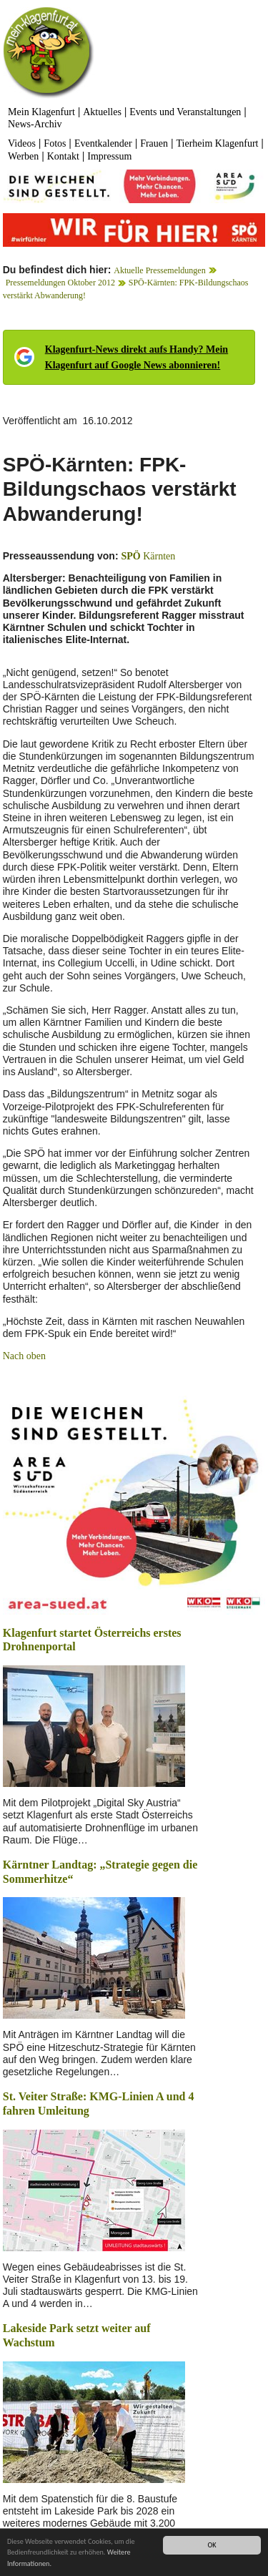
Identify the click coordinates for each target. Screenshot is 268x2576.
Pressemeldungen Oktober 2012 (60, 283)
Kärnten (148, 556)
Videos (22, 143)
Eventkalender (103, 143)
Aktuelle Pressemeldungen (159, 270)
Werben (23, 156)
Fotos (55, 143)
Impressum (109, 156)
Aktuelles (102, 112)
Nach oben (24, 1356)
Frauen (154, 143)
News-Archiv (34, 124)
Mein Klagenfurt (41, 112)
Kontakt (63, 156)
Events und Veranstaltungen (185, 112)
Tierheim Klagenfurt (217, 143)
